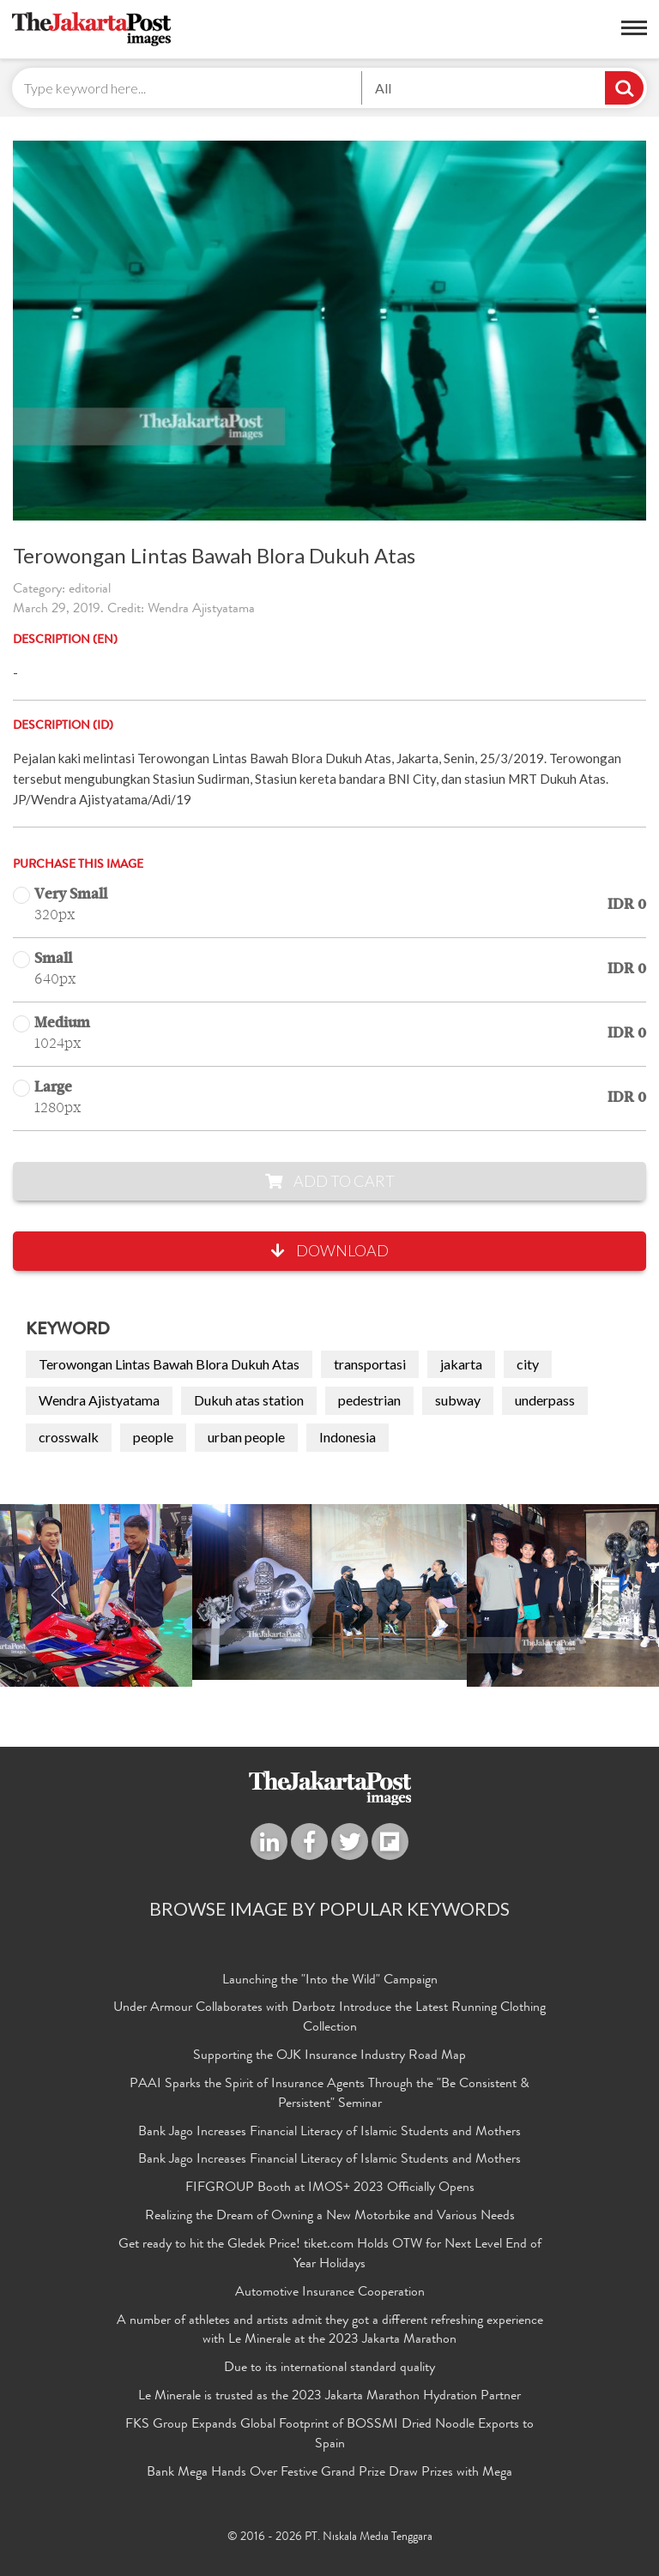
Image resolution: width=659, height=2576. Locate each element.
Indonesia (347, 1437)
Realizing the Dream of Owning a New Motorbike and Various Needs (330, 2217)
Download (330, 1250)
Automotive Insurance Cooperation (330, 2293)
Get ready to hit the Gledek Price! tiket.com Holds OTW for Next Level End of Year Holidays (329, 2255)
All (383, 88)
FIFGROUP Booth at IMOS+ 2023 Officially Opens (330, 2188)
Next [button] (600, 1595)
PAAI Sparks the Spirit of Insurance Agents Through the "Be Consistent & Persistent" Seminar (329, 2094)
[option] (329, 1592)
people (153, 1437)
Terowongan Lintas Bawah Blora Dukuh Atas (169, 1364)
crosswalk (69, 1437)
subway (458, 1400)
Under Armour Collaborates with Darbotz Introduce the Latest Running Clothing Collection (329, 2018)
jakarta (461, 1364)
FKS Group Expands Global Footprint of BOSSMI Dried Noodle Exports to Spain (329, 2435)
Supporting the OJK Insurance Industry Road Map (329, 2056)
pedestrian (369, 1400)
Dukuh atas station (249, 1400)
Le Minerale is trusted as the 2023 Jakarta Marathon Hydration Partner (329, 2397)
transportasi (370, 1364)
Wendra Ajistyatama (99, 1400)
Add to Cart (330, 1180)
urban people (246, 1437)
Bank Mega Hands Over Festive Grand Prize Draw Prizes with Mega (329, 2473)
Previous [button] (59, 1595)
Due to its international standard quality (329, 2368)
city (528, 1364)
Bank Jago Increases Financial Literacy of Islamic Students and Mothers (329, 2133)
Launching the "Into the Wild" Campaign (330, 1981)
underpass (545, 1400)
